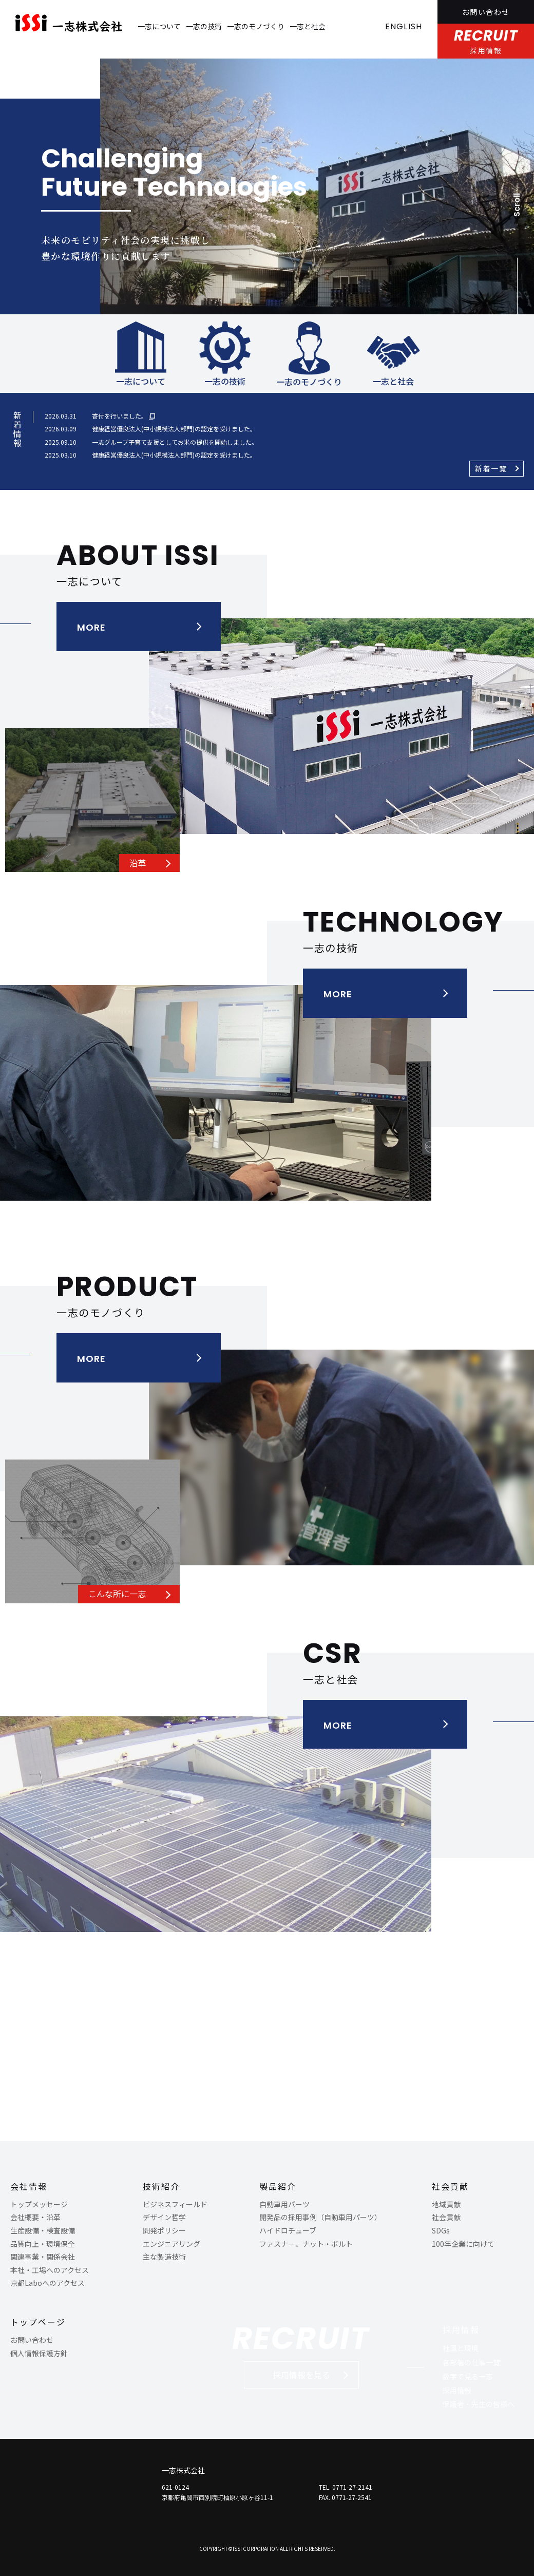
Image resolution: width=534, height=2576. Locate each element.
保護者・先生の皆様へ (478, 2404)
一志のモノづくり (255, 26)
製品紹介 (277, 2186)
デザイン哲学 (164, 2217)
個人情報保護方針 (39, 2353)
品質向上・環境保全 (42, 2244)
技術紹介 (161, 2186)
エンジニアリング (171, 2244)
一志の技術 (204, 26)
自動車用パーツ (284, 2204)
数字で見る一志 (468, 2376)
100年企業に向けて (463, 2244)
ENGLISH (404, 26)
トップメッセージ (39, 2204)
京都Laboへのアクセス (47, 2283)
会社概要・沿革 (35, 2217)
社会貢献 (450, 2186)
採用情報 (461, 2329)
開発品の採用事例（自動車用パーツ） (320, 2217)
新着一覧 (491, 468)
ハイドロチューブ (287, 2230)
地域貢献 (446, 2204)
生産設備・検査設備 (42, 2230)
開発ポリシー (164, 2230)
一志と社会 (308, 26)
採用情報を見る (301, 2375)
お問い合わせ (485, 12)
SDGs (441, 2230)
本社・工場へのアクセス (49, 2270)
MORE (91, 627)
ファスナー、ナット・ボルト (306, 2244)
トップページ (38, 2322)
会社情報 (28, 2186)
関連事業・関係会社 (42, 2256)
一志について (159, 26)
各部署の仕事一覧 (471, 2362)
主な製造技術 (164, 2256)
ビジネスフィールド (175, 2204)
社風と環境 (461, 2348)
